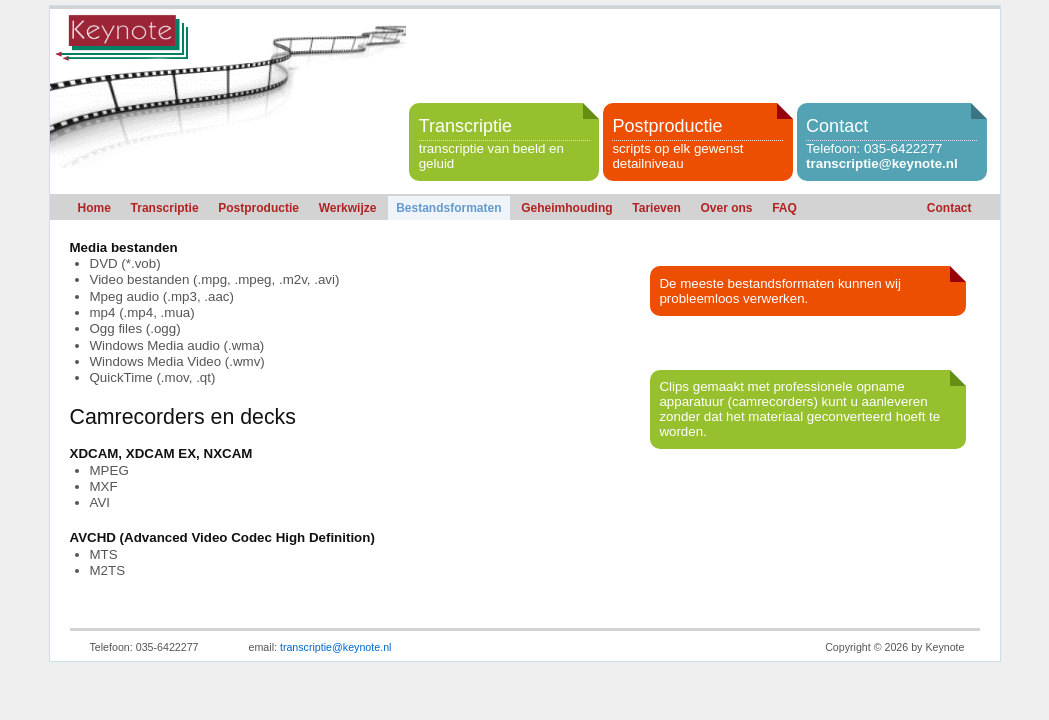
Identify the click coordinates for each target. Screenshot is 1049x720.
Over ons (726, 208)
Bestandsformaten (448, 208)
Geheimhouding (566, 208)
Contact (949, 208)
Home (94, 208)
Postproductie (258, 208)
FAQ (784, 208)
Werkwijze (348, 208)
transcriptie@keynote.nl (882, 163)
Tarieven (656, 208)
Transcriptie (165, 208)
